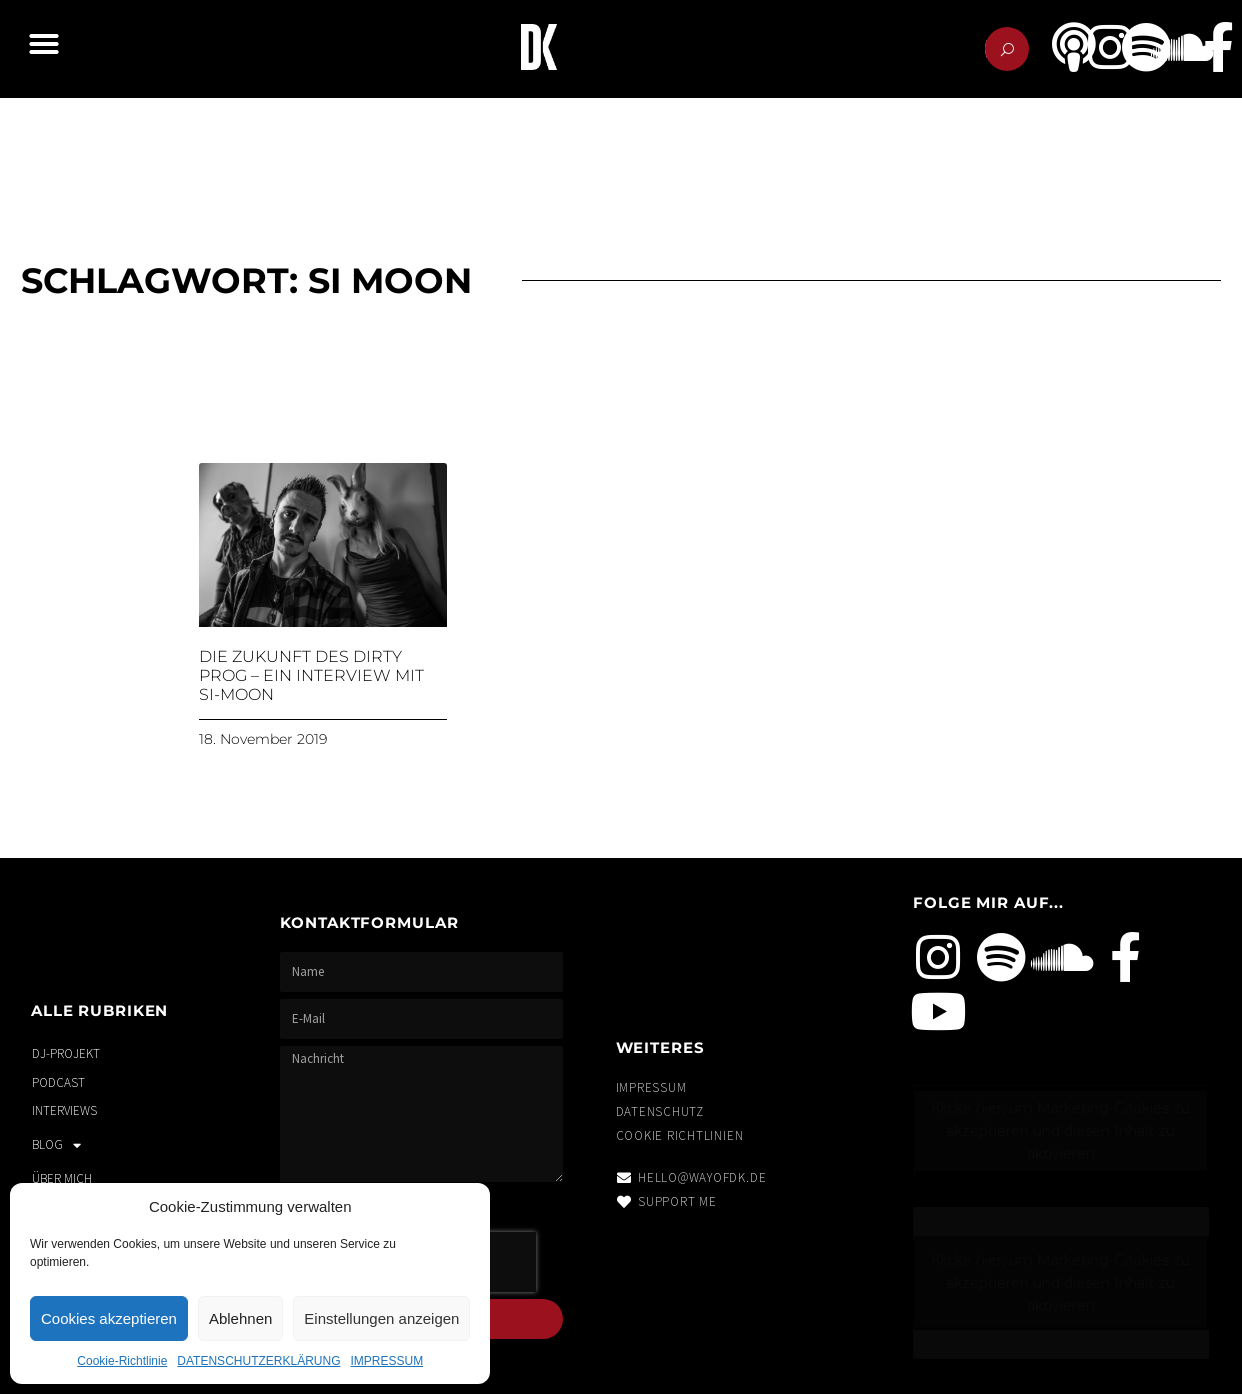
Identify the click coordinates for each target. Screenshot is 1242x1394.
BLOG (56, 1145)
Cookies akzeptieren (109, 1318)
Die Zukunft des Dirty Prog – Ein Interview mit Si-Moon (311, 675)
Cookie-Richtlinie (122, 1361)
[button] (44, 44)
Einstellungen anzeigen (381, 1318)
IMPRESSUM (386, 1361)
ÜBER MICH (62, 1178)
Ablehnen (240, 1318)
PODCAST (58, 1082)
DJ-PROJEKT (66, 1053)
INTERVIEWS (64, 1110)
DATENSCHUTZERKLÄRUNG (258, 1361)
